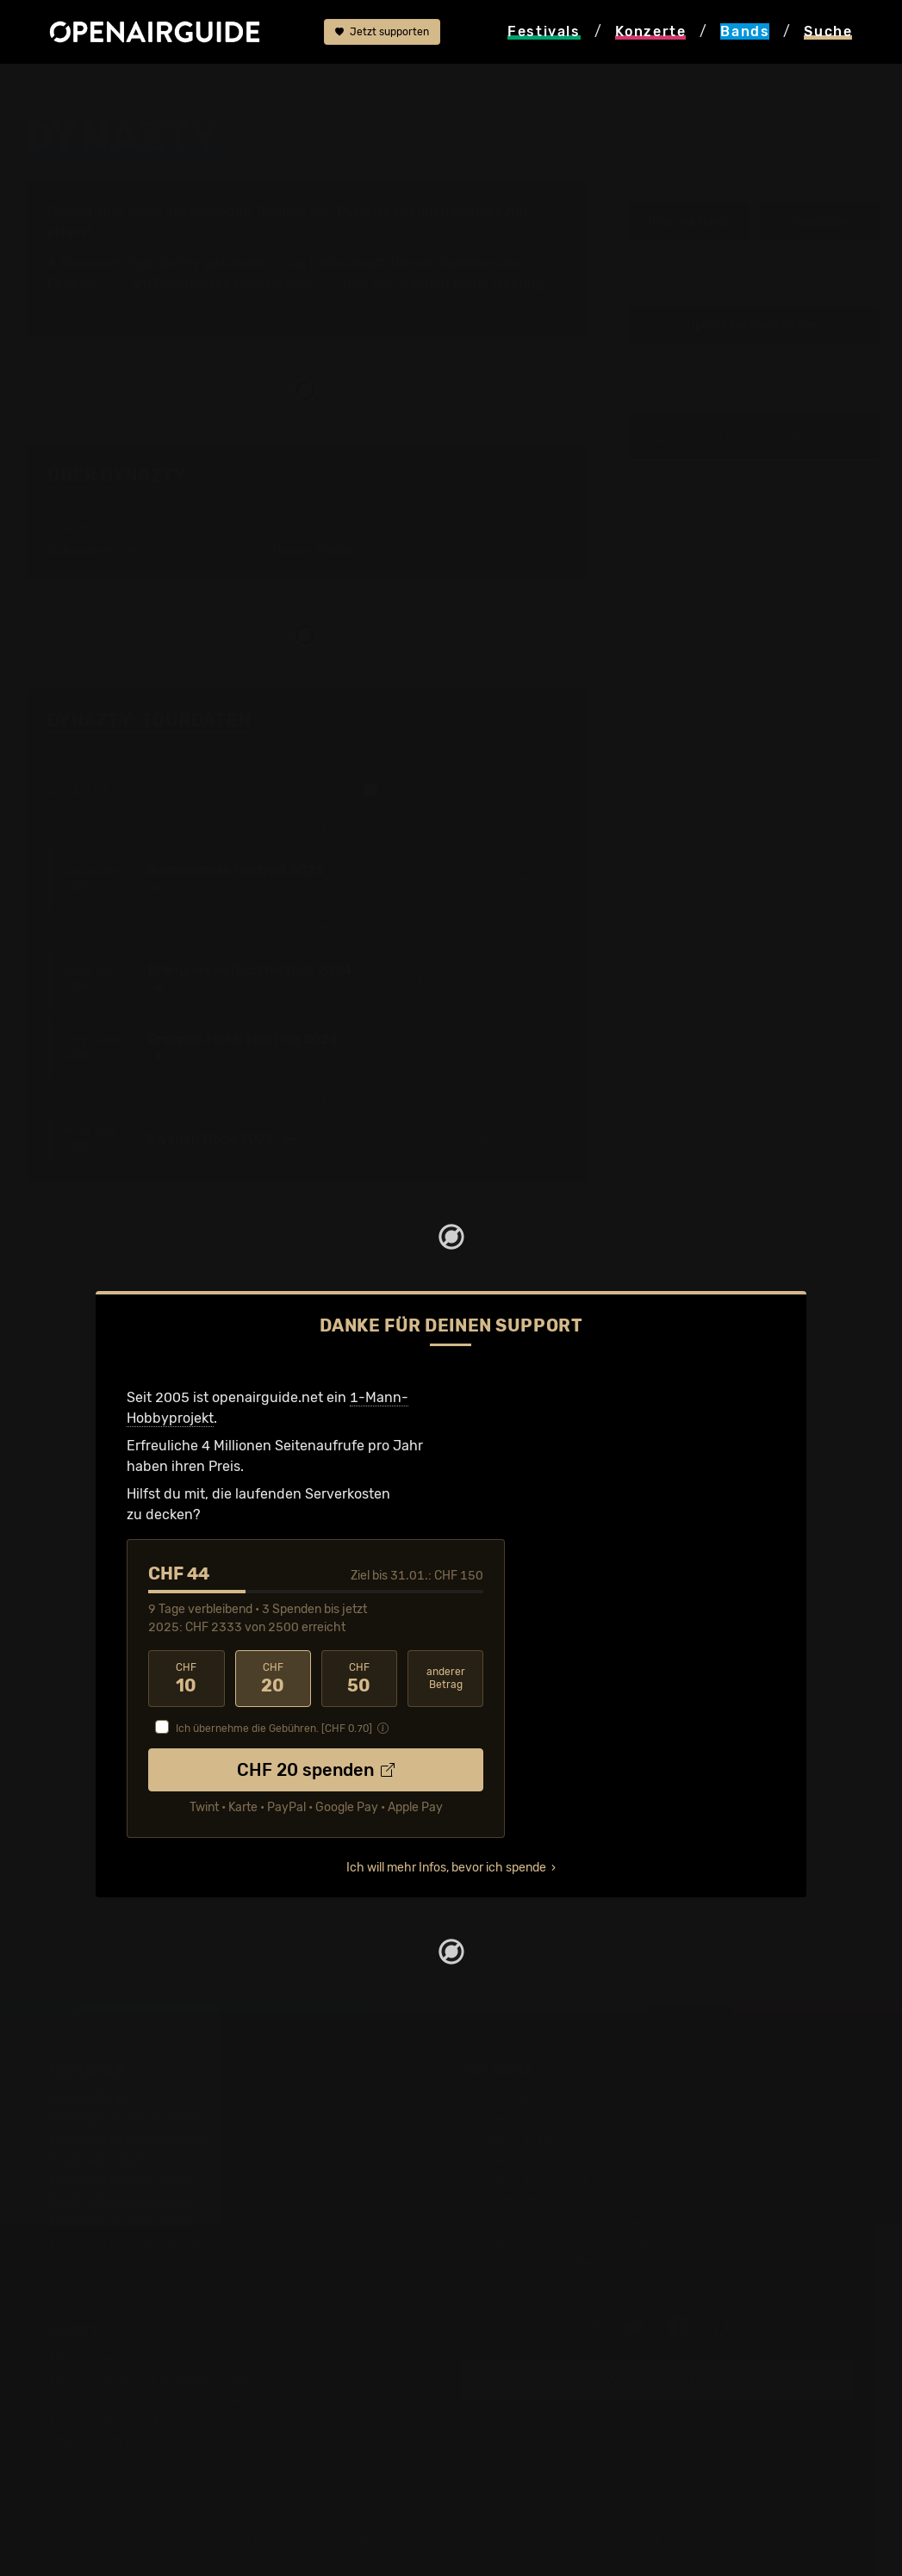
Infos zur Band (688, 221)
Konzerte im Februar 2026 (546, 2201)
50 (359, 1678)
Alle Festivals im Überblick (134, 2263)
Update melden (657, 2379)
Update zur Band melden (754, 325)
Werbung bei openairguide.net (148, 2400)
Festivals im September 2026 (144, 2242)
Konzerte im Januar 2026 (544, 2180)
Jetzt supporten (382, 32)
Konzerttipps (503, 2097)
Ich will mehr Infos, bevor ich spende (446, 1867)
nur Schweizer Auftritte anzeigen (465, 790)
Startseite (54, 88)
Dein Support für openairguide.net (161, 2379)
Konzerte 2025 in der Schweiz (559, 2221)
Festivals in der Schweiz (127, 2118)
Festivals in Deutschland (129, 2139)
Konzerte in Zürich (521, 2118)
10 (186, 1678)
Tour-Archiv (163, 263)
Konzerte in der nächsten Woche (566, 2159)
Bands (123, 88)
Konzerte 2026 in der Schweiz (559, 2242)
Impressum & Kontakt (119, 2441)
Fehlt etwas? (534, 721)
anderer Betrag (445, 1678)
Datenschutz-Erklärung (126, 2420)
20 (273, 1678)
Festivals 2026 (97, 2159)
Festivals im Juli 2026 (120, 2221)
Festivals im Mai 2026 (120, 2180)
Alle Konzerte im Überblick (546, 2263)
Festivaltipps (91, 2097)
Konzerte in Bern (515, 2139)
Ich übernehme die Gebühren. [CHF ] (274, 1728)
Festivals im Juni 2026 (123, 2201)
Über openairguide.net (123, 2358)
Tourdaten (819, 221)
